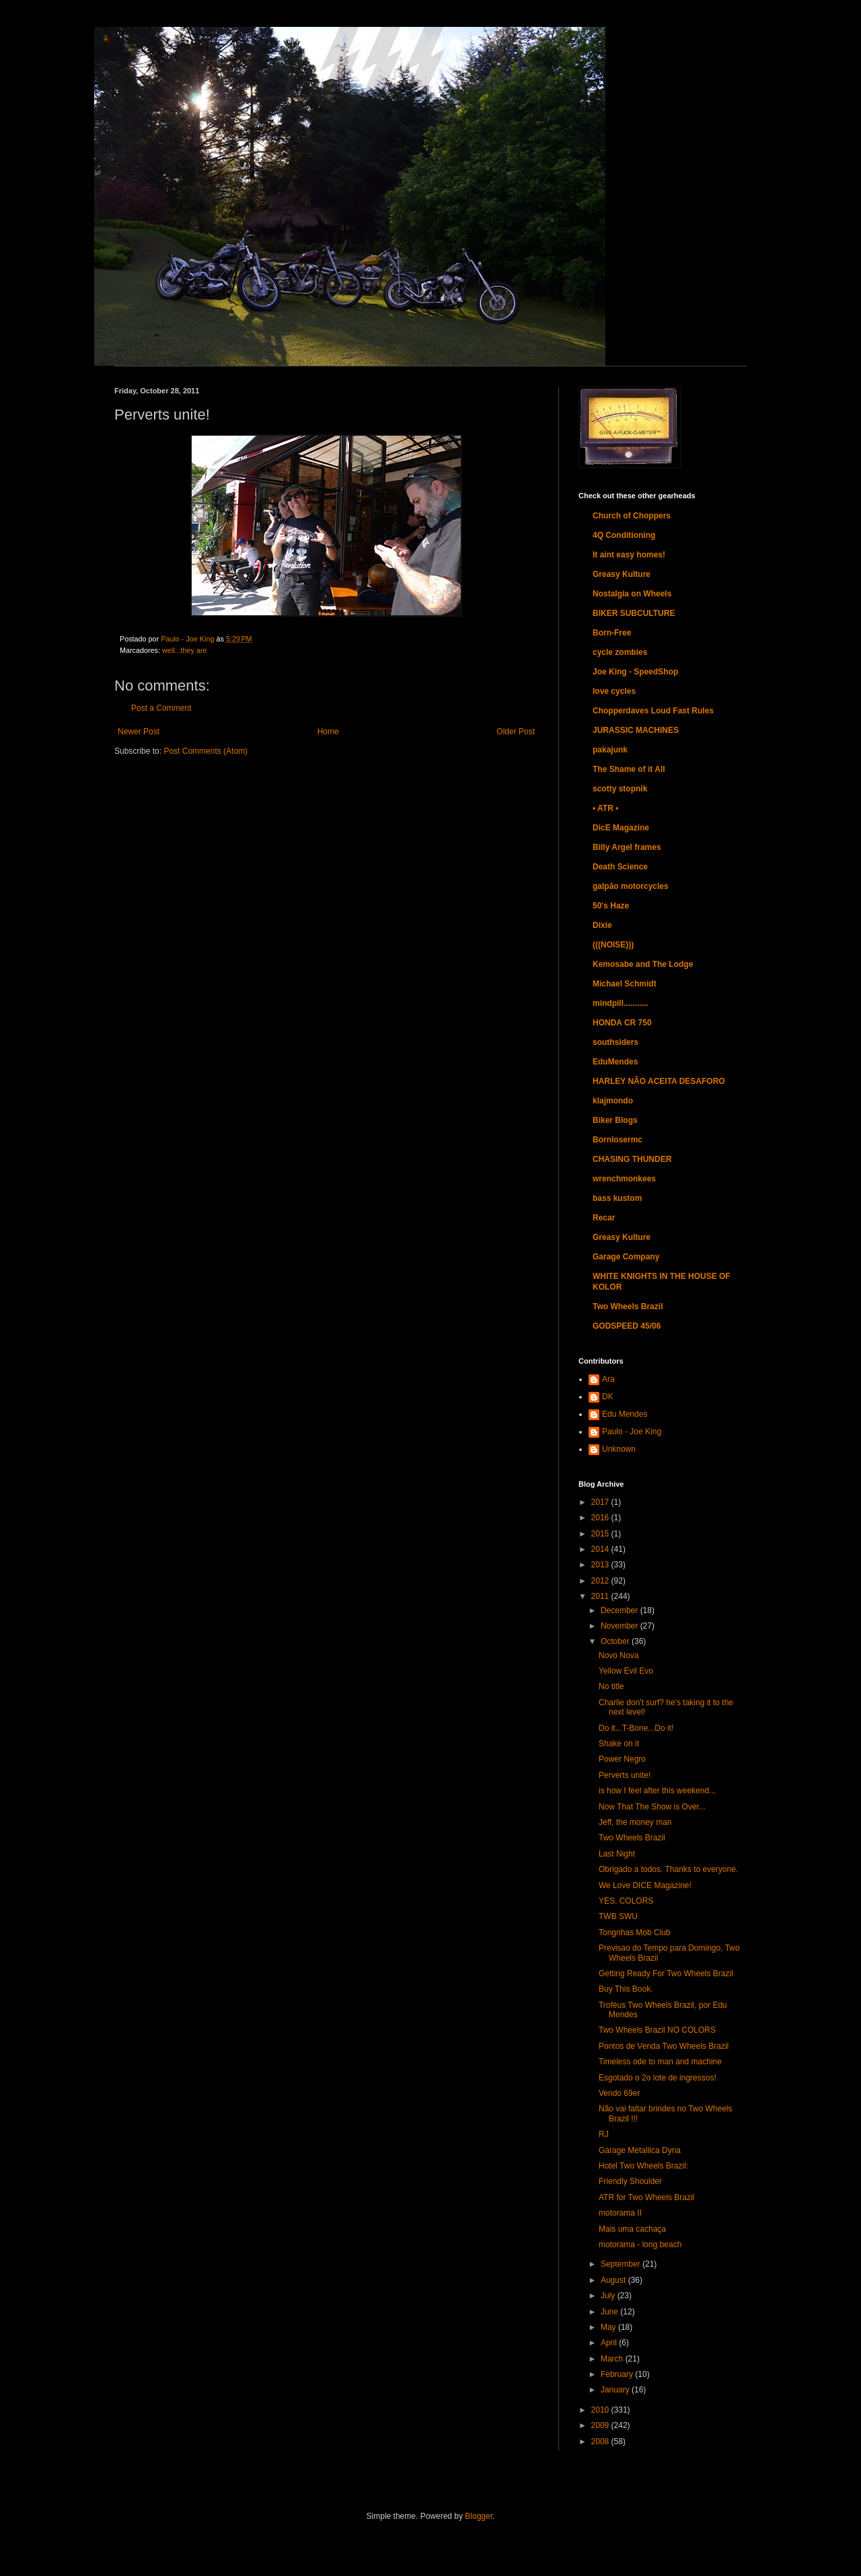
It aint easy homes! (629, 554)
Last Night (617, 1854)
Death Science (620, 866)
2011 (601, 1596)
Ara (608, 1379)
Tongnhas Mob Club (635, 1932)
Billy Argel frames (627, 847)
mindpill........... (620, 1003)
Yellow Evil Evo (626, 1671)
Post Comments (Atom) (205, 751)
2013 (601, 1564)
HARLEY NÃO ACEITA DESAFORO (659, 1081)
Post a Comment (161, 708)
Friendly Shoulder (630, 2181)
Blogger (478, 2516)
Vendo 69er (619, 2093)
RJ (604, 2134)
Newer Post (138, 731)
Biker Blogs (615, 1120)
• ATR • (605, 808)
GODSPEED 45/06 (627, 1326)
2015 (601, 1533)
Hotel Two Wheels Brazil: (643, 2166)
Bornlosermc (617, 1139)
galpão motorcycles (631, 886)
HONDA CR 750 (622, 1022)
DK (607, 1396)
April (610, 2342)
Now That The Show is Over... (652, 1806)
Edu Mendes (624, 1414)
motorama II (620, 2213)
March (613, 2359)
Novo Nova (618, 1655)
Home (328, 731)
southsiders (615, 1042)
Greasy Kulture (621, 574)
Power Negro (622, 1759)
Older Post (515, 731)
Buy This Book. (625, 1989)
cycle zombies (620, 652)
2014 (601, 1549)
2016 (601, 1517)
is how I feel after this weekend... (657, 1790)
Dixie (602, 925)
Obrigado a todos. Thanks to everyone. (668, 1869)
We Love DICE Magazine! (645, 1885)
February (618, 2374)
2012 (601, 1581)
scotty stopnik (620, 788)
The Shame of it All (629, 769)
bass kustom (617, 1198)
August (614, 2280)
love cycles (614, 691)
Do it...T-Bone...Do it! (636, 1728)
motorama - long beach (640, 2244)
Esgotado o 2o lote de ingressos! (657, 2077)
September (621, 2264)
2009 (601, 2425)
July (609, 2295)
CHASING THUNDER (632, 1159)
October (616, 1641)
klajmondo (613, 1100)
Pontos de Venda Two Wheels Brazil (663, 2046)
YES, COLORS (626, 1901)
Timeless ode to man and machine (660, 2061)
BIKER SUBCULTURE (634, 613)
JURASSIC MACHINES (636, 730)
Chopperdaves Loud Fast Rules (653, 710)
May (609, 2327)
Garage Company (626, 1256)
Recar (604, 1217)
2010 (601, 2410)
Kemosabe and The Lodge (643, 964)
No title (611, 1686)
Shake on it (619, 1743)
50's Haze (611, 905)
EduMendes (615, 1061)
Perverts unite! (624, 1775)
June (610, 2311)
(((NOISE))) (613, 944)
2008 (601, 2441)
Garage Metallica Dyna (640, 2150)
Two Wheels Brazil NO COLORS (657, 2030)
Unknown (619, 1449)
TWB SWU (618, 1916)
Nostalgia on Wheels (632, 593)
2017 (601, 1502)
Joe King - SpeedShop (635, 671)
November (620, 1626)
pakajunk (610, 749)
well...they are (184, 650)
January (616, 2389)
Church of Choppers (632, 515)
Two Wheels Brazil (628, 1306)
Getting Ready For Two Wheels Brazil (666, 1973)
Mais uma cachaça (632, 2229)
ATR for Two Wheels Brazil (646, 2197)
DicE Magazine (621, 827)
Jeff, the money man (635, 1822)
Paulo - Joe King (631, 1431)
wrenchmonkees (624, 1178)
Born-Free (612, 632)
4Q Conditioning (624, 535)
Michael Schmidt (625, 983)
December (620, 1610)
